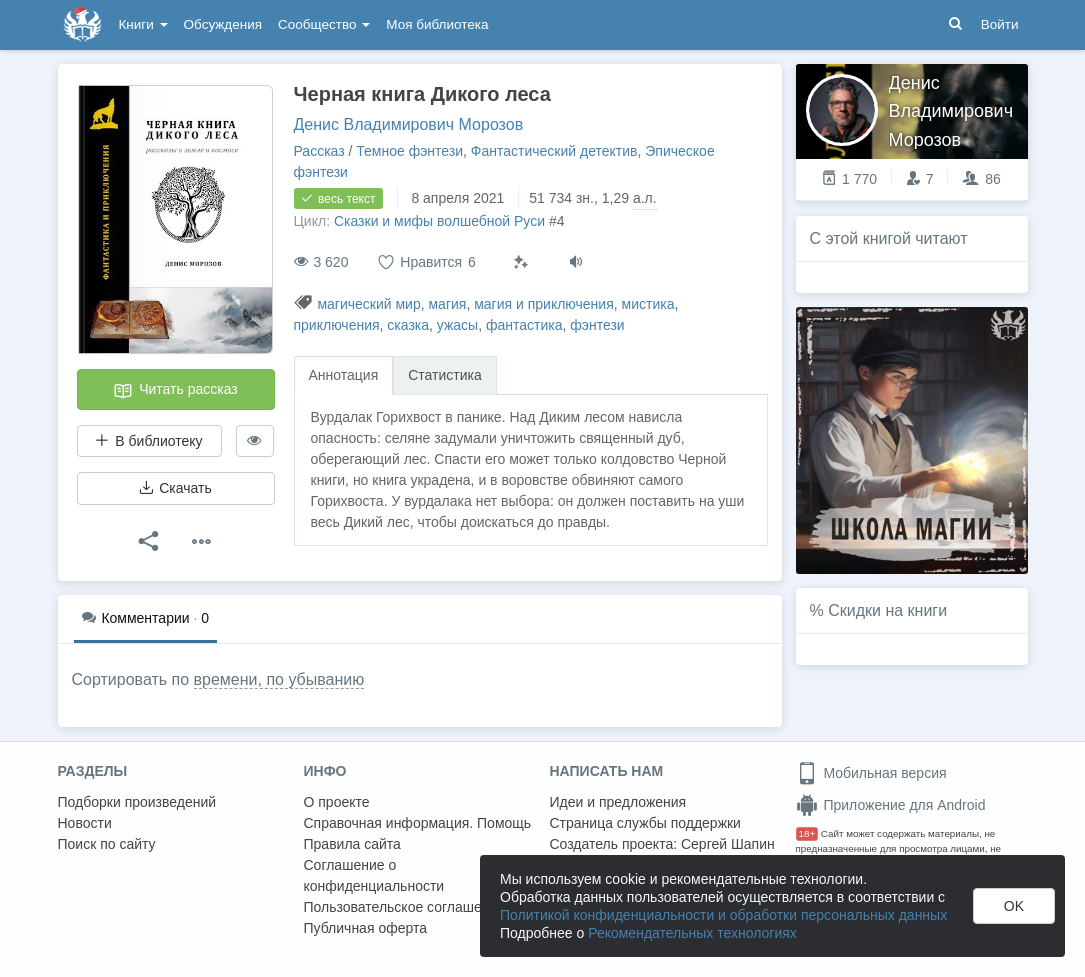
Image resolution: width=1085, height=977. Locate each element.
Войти (1000, 24)
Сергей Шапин (728, 844)
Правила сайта (352, 844)
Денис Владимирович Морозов (409, 124)
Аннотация (344, 375)
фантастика (524, 325)
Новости (85, 823)
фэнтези (597, 325)
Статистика (445, 375)
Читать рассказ (175, 391)
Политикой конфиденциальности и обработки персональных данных (723, 915)
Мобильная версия (871, 773)
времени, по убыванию (279, 679)
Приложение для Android (891, 805)
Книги (143, 24)
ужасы (457, 325)
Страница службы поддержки (645, 823)
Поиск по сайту (107, 844)
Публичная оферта (366, 928)
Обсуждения (223, 24)
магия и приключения (544, 304)
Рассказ (319, 151)
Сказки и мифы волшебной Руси (439, 221)
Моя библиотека (437, 24)
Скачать (175, 488)
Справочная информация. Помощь (418, 823)
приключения (337, 325)
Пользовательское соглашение (405, 907)
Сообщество (324, 24)
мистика (648, 304)
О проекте (337, 802)
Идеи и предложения (618, 802)
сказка (408, 325)
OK (1014, 906)
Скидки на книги (887, 610)
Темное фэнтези (409, 151)
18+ (807, 833)
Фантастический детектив (554, 151)
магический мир (368, 304)
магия (447, 304)
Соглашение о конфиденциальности (374, 875)
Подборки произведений (137, 802)
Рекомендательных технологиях (692, 933)
